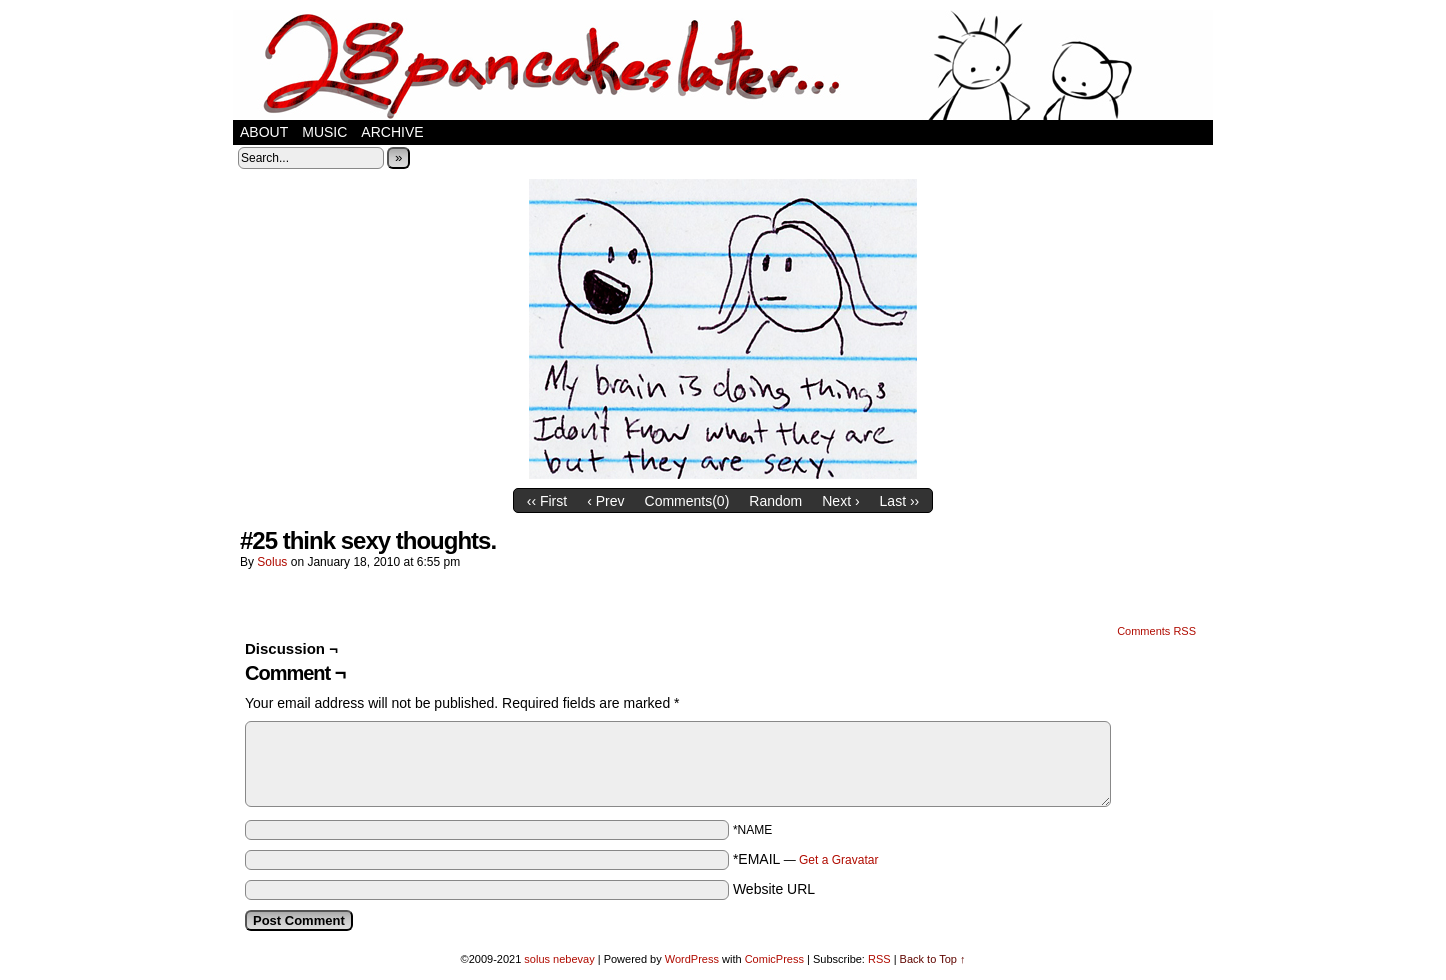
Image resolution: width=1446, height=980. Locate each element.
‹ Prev (605, 501)
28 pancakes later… (723, 65)
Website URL (774, 889)
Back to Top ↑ (933, 959)
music (324, 132)
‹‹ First (547, 501)
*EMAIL (806, 859)
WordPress (692, 959)
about (264, 132)
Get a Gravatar (838, 860)
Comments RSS (1156, 631)
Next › (840, 501)
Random (775, 501)
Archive (392, 132)
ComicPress (774, 959)
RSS (879, 959)
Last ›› (900, 501)
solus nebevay (559, 959)
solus (272, 562)
